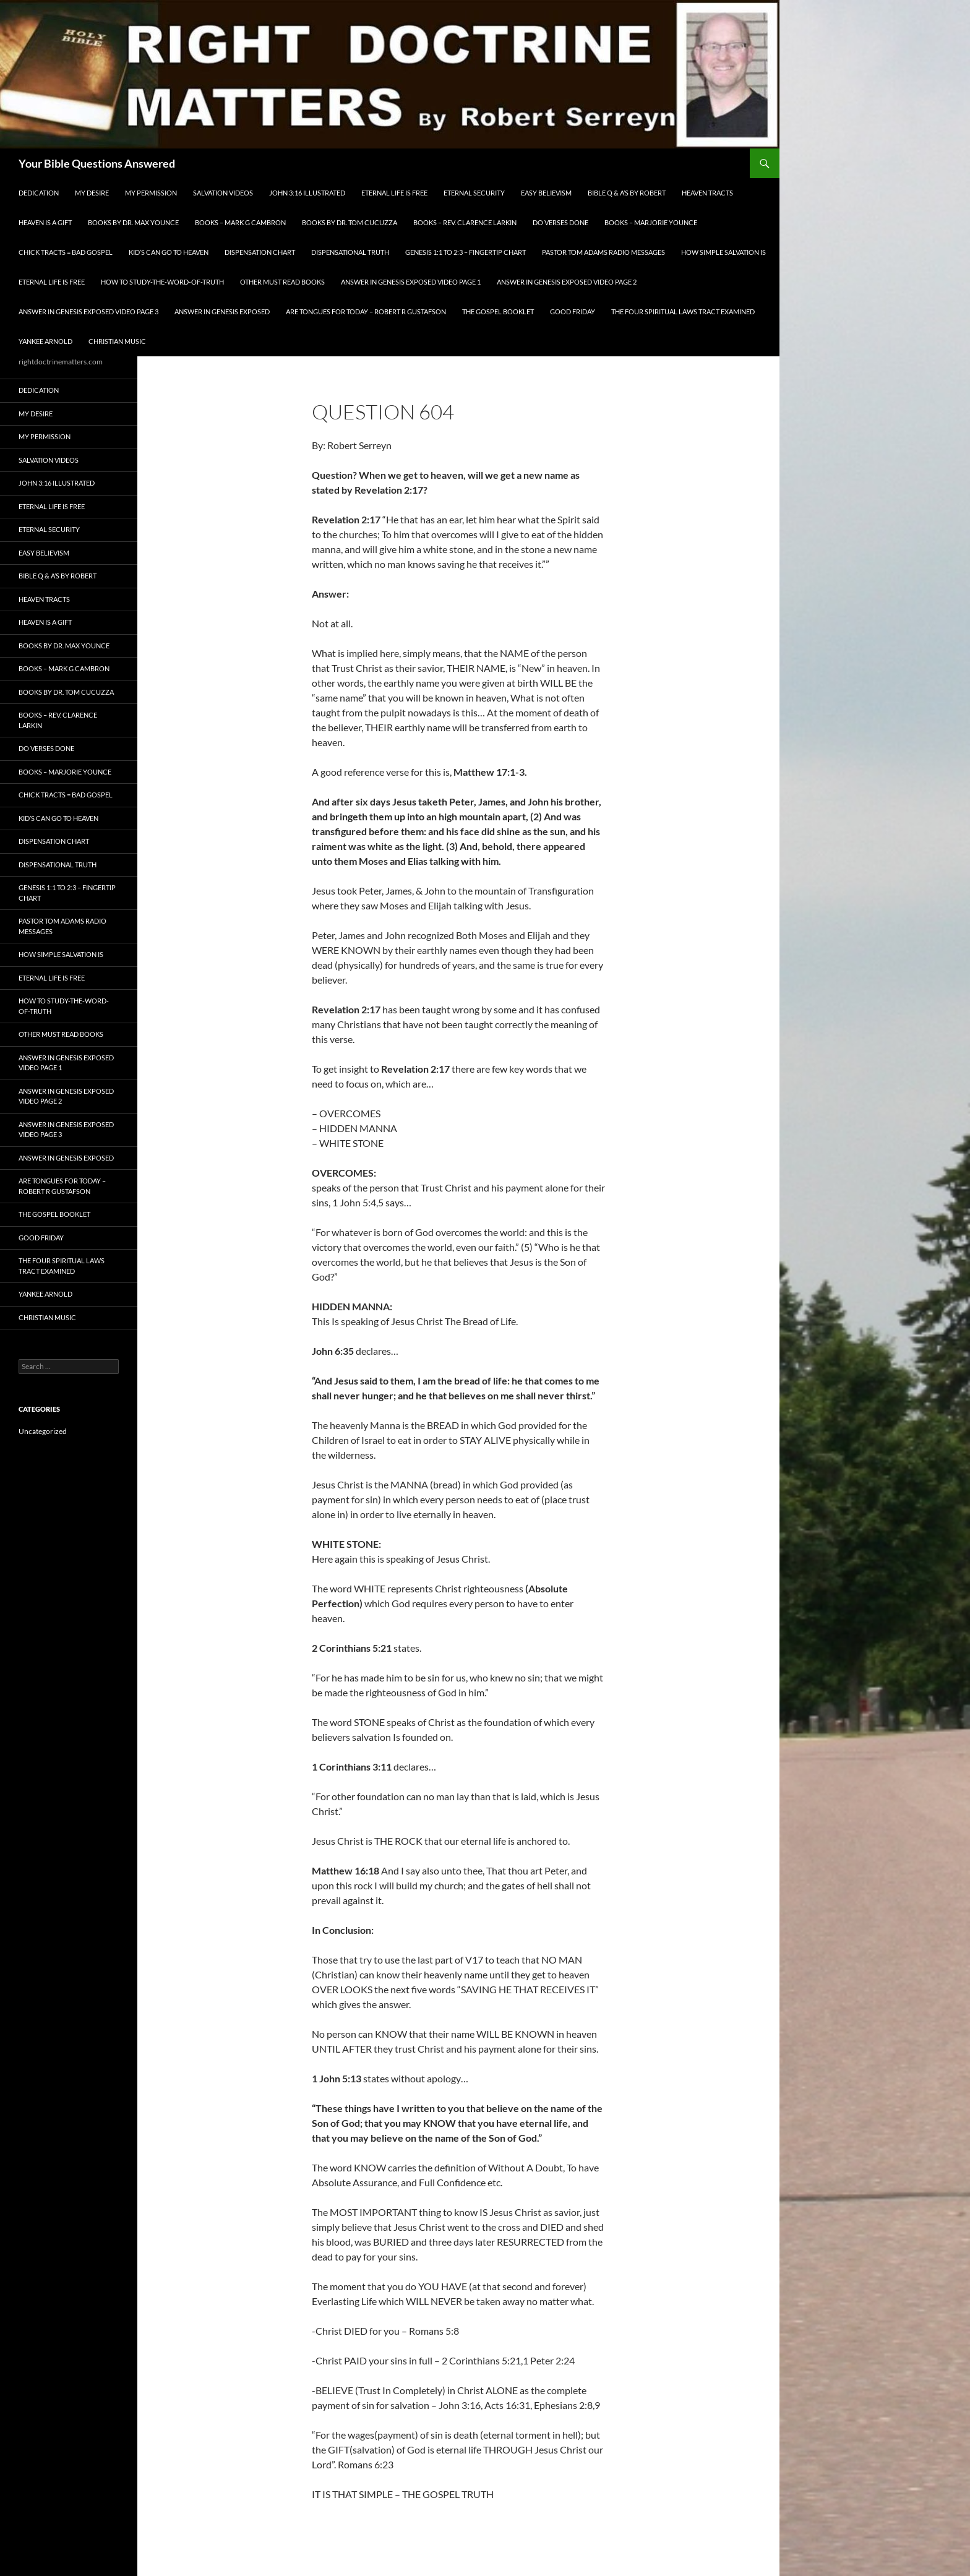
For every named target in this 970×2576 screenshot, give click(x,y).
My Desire (92, 193)
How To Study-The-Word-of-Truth (162, 282)
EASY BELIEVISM (546, 193)
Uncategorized (43, 1431)
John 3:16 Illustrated (307, 193)
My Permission (151, 193)
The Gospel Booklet (498, 311)
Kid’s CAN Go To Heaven (168, 252)
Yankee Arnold (45, 341)
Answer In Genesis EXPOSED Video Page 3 (88, 311)
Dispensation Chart (260, 252)
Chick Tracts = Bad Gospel (66, 252)
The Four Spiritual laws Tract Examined (683, 311)
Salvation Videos (223, 193)
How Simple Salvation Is (723, 252)
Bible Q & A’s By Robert (627, 193)
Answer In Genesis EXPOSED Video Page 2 (567, 282)
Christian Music (117, 341)
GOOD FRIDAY (572, 311)
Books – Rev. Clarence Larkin (465, 222)
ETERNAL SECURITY (474, 193)
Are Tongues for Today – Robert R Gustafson (366, 311)
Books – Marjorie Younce (650, 222)
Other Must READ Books (282, 282)
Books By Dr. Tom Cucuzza (349, 222)
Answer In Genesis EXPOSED (222, 311)
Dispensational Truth (350, 252)
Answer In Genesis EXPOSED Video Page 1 (411, 282)
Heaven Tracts (707, 193)
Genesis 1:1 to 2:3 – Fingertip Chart (465, 252)
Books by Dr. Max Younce (133, 222)
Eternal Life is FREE (394, 193)
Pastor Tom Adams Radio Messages (603, 252)
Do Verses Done (560, 222)
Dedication (39, 193)
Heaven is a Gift (45, 222)
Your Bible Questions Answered (97, 163)
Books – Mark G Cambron (240, 222)
